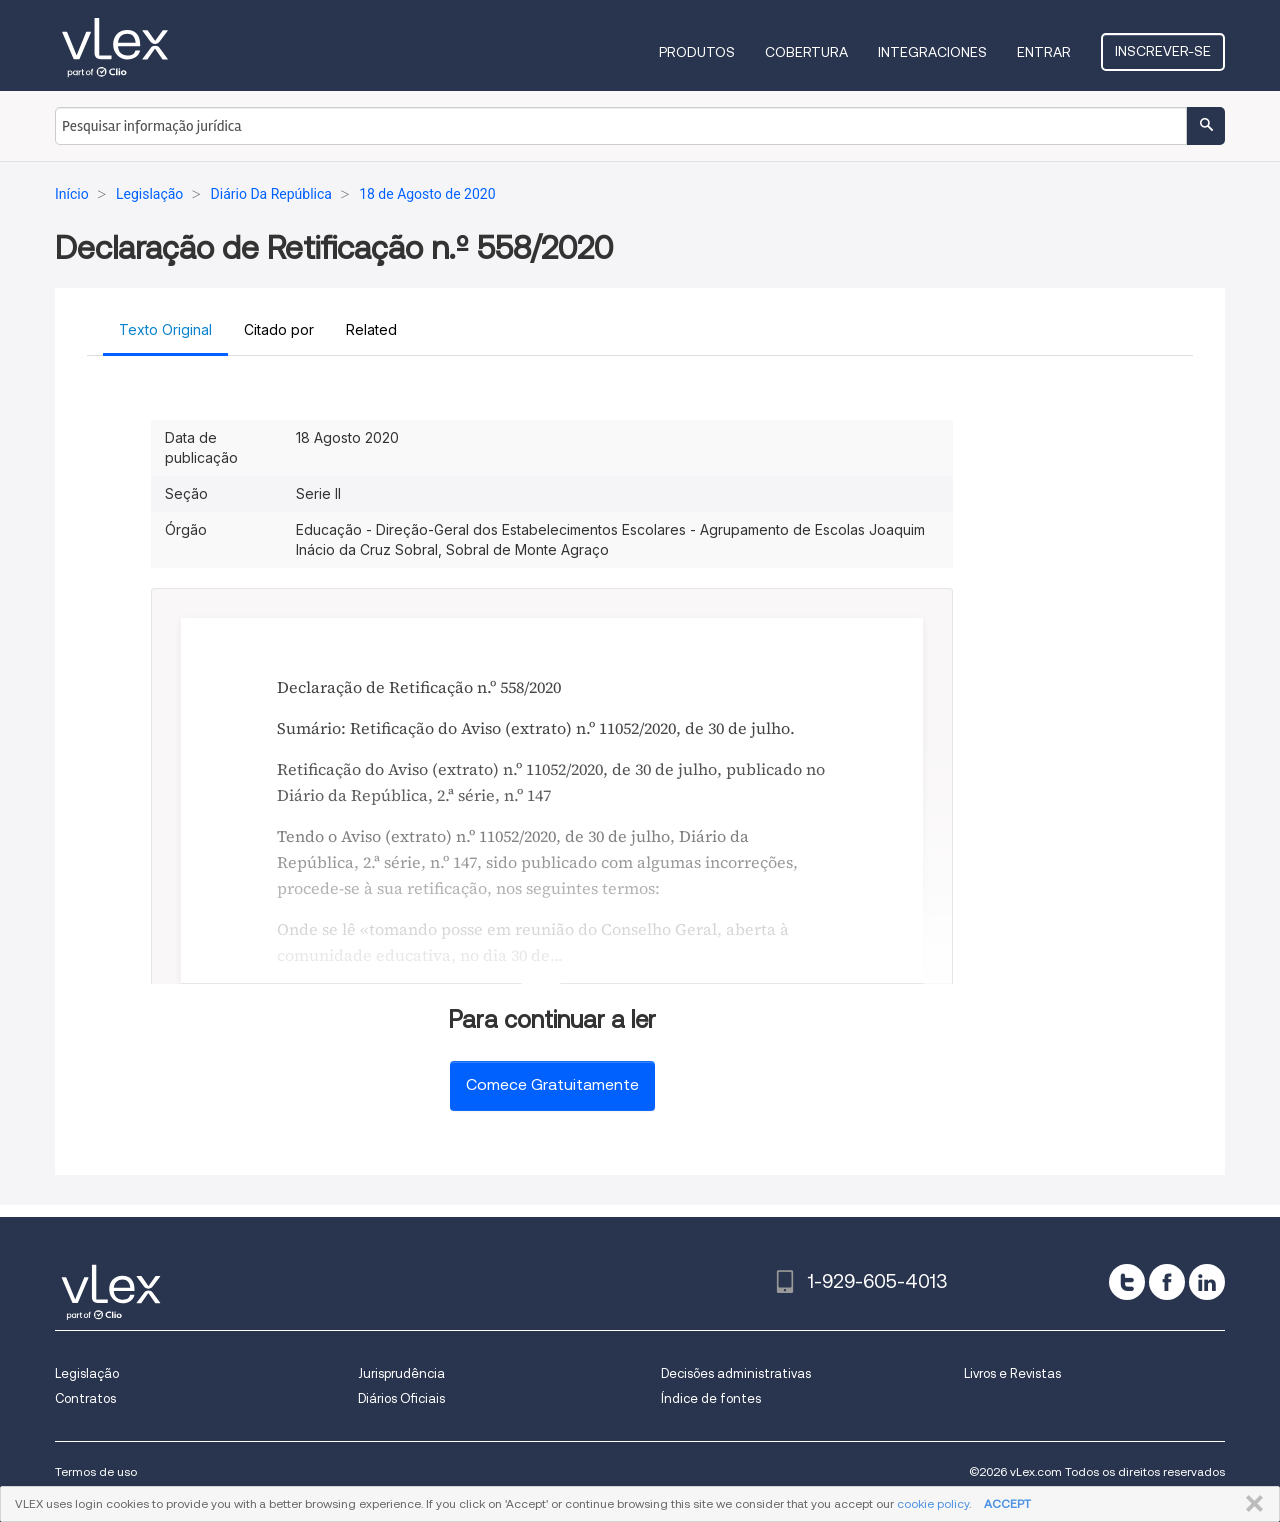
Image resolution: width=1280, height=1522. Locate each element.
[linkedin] (1207, 1282)
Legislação (87, 1373)
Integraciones (932, 52)
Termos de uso (96, 1471)
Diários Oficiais (401, 1398)
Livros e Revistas (1012, 1373)
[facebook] (1167, 1282)
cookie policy (933, 1503)
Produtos (697, 52)
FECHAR (1250, 1504)
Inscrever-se (1163, 51)
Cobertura (806, 52)
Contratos (85, 1398)
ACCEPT (1007, 1503)
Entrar (1044, 52)
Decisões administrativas (736, 1373)
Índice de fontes (711, 1398)
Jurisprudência (401, 1373)
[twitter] (1127, 1282)
